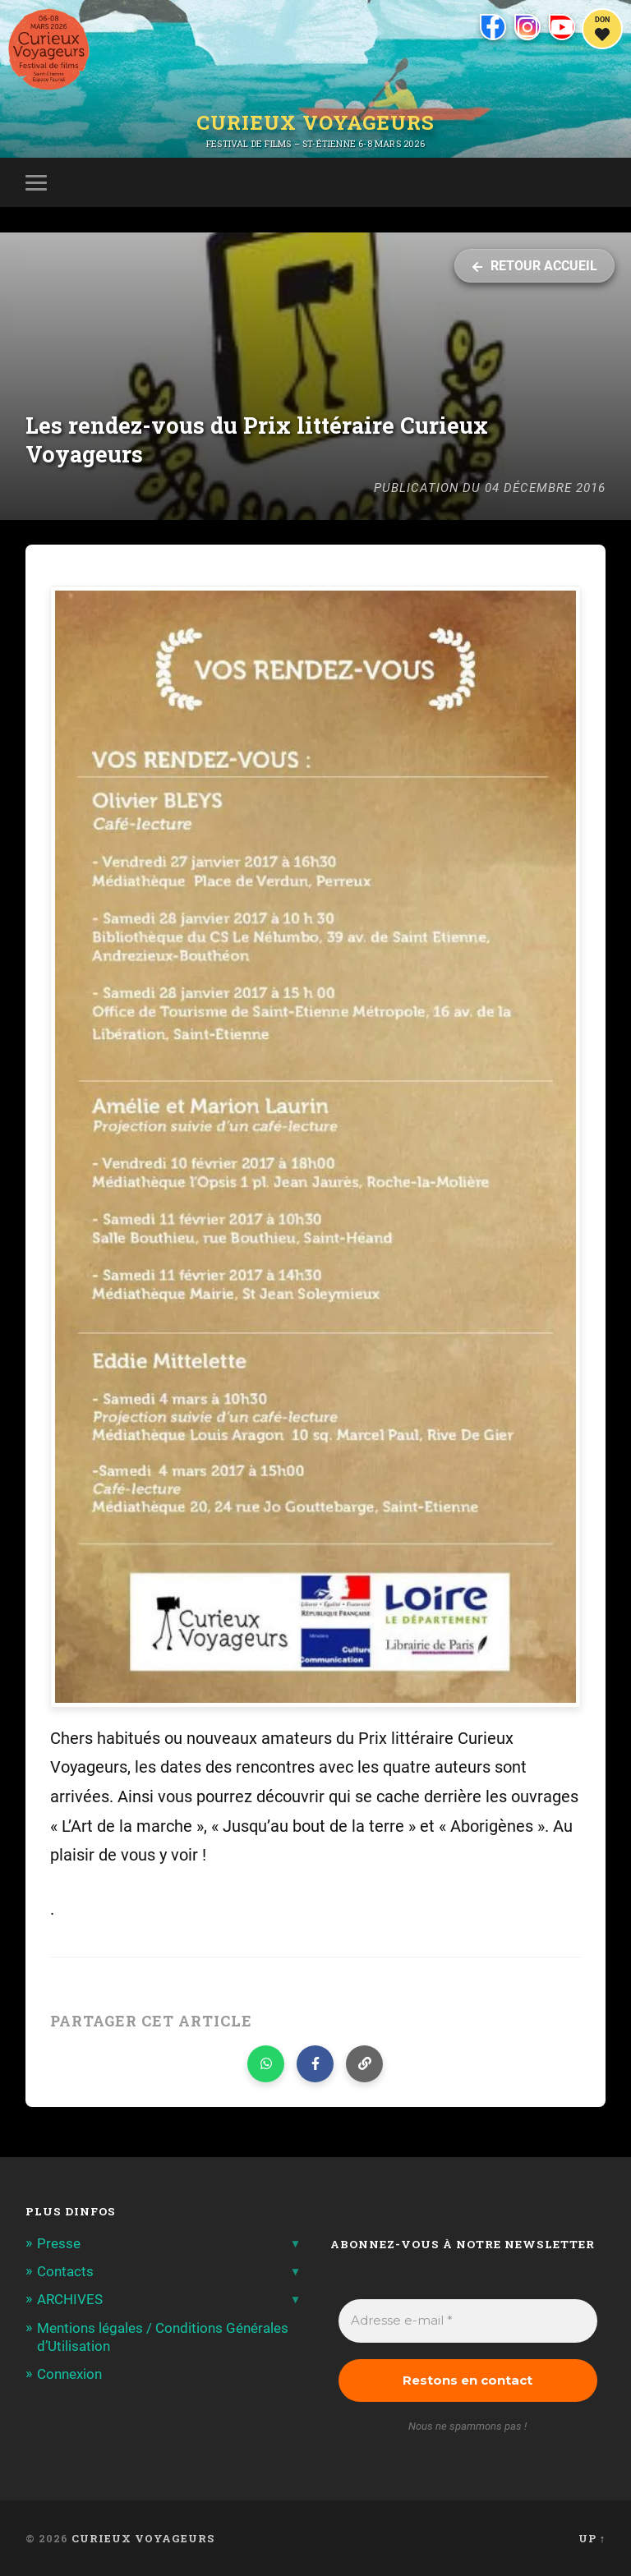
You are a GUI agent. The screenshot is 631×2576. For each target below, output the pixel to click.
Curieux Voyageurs (315, 122)
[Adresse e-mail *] (468, 2321)
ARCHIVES (70, 2299)
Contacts (65, 2271)
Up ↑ (592, 2538)
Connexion (69, 2374)
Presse (59, 2243)
